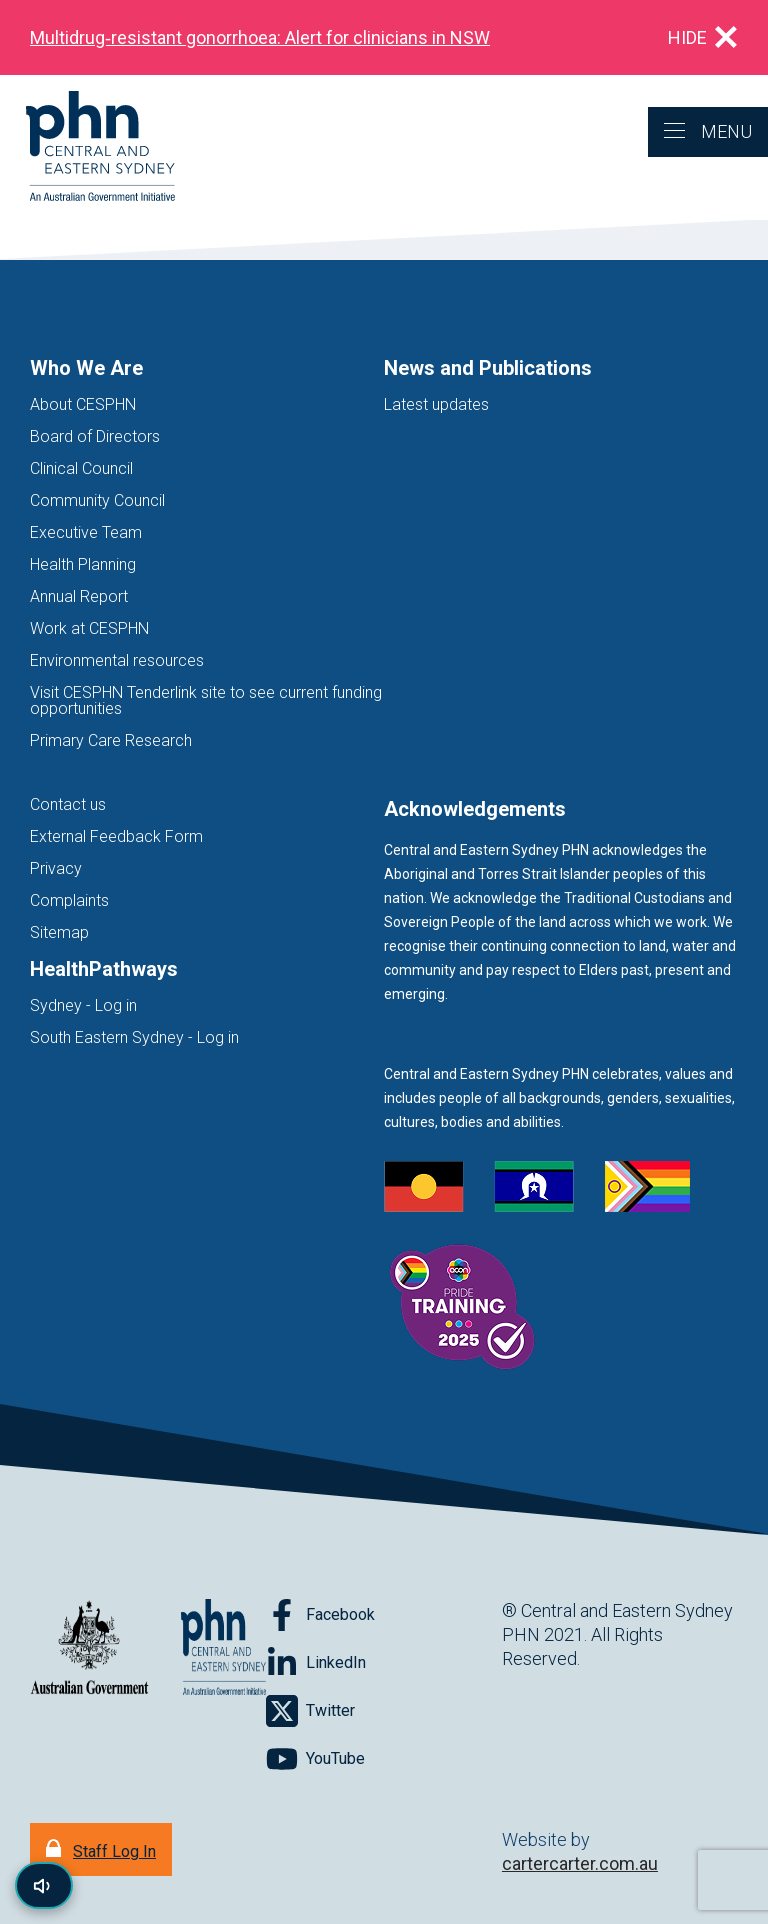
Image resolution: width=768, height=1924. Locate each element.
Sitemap (59, 932)
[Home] (87, 147)
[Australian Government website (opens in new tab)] (89, 1648)
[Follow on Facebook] (320, 1615)
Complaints (69, 900)
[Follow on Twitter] (310, 1711)
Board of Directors (95, 436)
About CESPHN (83, 404)
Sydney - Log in (83, 1005)
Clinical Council (81, 468)
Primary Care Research (111, 740)
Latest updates (436, 404)
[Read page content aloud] (44, 1885)
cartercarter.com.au (580, 1863)
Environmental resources (117, 660)
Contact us (68, 804)
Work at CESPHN (89, 628)
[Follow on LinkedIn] (316, 1663)
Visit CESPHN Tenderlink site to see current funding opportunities (206, 700)
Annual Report (79, 596)
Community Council (97, 500)
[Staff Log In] (101, 1849)
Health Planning (83, 564)
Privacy (56, 868)
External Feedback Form (116, 836)
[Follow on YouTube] (315, 1759)
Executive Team (86, 532)
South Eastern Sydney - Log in (134, 1037)
